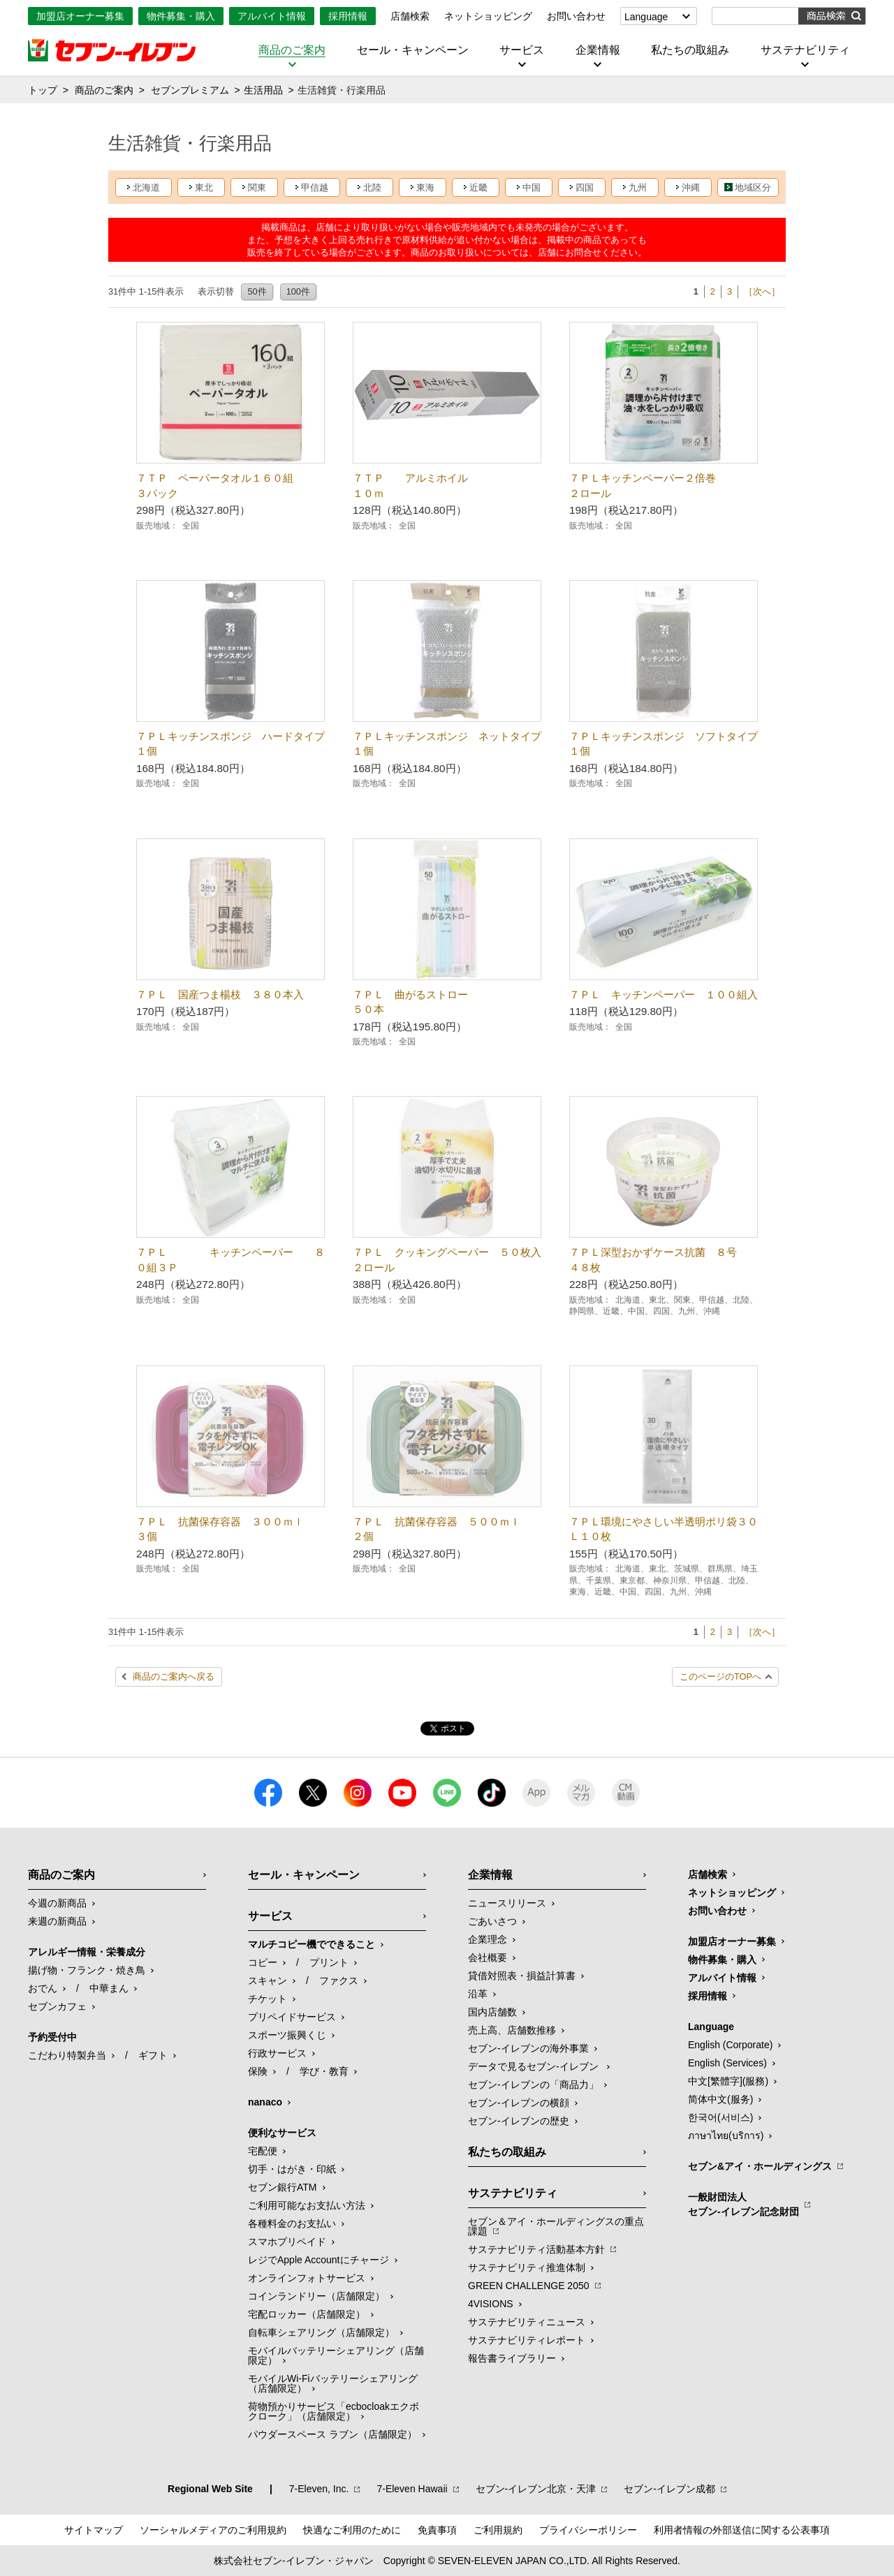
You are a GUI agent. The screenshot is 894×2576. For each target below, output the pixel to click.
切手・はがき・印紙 (292, 2169)
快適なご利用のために (352, 2530)
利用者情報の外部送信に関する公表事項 (742, 2530)
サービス (521, 50)
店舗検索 (410, 16)
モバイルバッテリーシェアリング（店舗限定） (336, 2355)
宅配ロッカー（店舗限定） (306, 2314)
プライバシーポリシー (588, 2530)
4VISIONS (490, 2303)
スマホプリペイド (287, 2241)
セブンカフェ (57, 2006)
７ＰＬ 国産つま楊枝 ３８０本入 (220, 994)
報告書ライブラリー (512, 2358)
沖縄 (691, 187)
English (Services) (727, 2062)
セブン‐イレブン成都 (669, 2488)
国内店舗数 (492, 2012)
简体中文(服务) (720, 2099)
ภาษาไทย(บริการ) (725, 2135)
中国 (531, 187)
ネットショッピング (488, 16)
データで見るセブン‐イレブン (534, 2066)
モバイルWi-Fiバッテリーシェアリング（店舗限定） (333, 2383)
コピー (262, 1962)
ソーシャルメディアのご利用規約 (213, 2530)
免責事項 (437, 2530)
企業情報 (598, 50)
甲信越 (314, 187)
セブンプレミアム (190, 90)
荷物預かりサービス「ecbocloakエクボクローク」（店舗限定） (333, 2411)
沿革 (478, 1993)
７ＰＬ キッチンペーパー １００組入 (663, 994)
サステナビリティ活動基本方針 (536, 2249)
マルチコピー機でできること (311, 1944)
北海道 (146, 187)
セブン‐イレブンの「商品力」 (533, 2084)
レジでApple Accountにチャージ (318, 2259)
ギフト (153, 2055)
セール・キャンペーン (413, 50)
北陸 (372, 187)
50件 (256, 291)
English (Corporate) (730, 2044)
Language (646, 16)
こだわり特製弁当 (67, 2055)
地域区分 (753, 187)
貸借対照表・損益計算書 (522, 1975)
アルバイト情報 (271, 16)
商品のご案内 (291, 50)
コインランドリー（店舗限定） (316, 2296)
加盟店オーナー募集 (80, 16)
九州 (638, 187)
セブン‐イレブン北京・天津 (536, 2488)
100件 (298, 291)
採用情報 (347, 16)
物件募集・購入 (181, 16)
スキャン (267, 1980)
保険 (258, 2071)
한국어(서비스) (720, 2117)
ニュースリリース (507, 1903)
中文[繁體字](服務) (728, 2081)
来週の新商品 (57, 1921)
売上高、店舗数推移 (512, 2030)
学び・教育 (324, 2071)
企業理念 (487, 1939)
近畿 (478, 187)
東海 (425, 187)
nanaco (265, 2102)
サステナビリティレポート (526, 2340)
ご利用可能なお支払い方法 (306, 2205)
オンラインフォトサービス (306, 2277)
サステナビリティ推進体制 (526, 2267)
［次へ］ (762, 291)
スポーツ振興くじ (287, 2035)
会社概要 (487, 1957)
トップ (42, 90)
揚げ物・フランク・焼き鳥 (86, 1970)
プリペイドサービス (292, 2016)
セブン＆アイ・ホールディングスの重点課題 (556, 2226)
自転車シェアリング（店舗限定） (321, 2332)
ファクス (338, 1980)
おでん (42, 1988)
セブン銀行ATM (282, 2187)
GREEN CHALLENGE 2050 (528, 2285)
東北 (204, 187)
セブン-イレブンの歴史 (518, 2120)
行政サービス (277, 2053)
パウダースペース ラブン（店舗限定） (332, 2434)
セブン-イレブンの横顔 (518, 2102)
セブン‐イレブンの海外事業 (528, 2048)
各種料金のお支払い (292, 2223)
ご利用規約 (498, 2530)
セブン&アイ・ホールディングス (760, 2166)
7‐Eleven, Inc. (319, 2488)
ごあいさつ (492, 1921)
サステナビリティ (805, 50)
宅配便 (262, 2150)
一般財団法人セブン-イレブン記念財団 (743, 2204)
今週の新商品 (57, 1903)
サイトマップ (93, 2530)
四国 (585, 187)
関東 (257, 187)
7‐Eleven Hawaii (411, 2488)
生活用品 (263, 90)
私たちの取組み (690, 50)
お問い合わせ (576, 16)
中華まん (109, 1988)
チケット (267, 1998)
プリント (329, 1962)
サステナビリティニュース (526, 2321)
